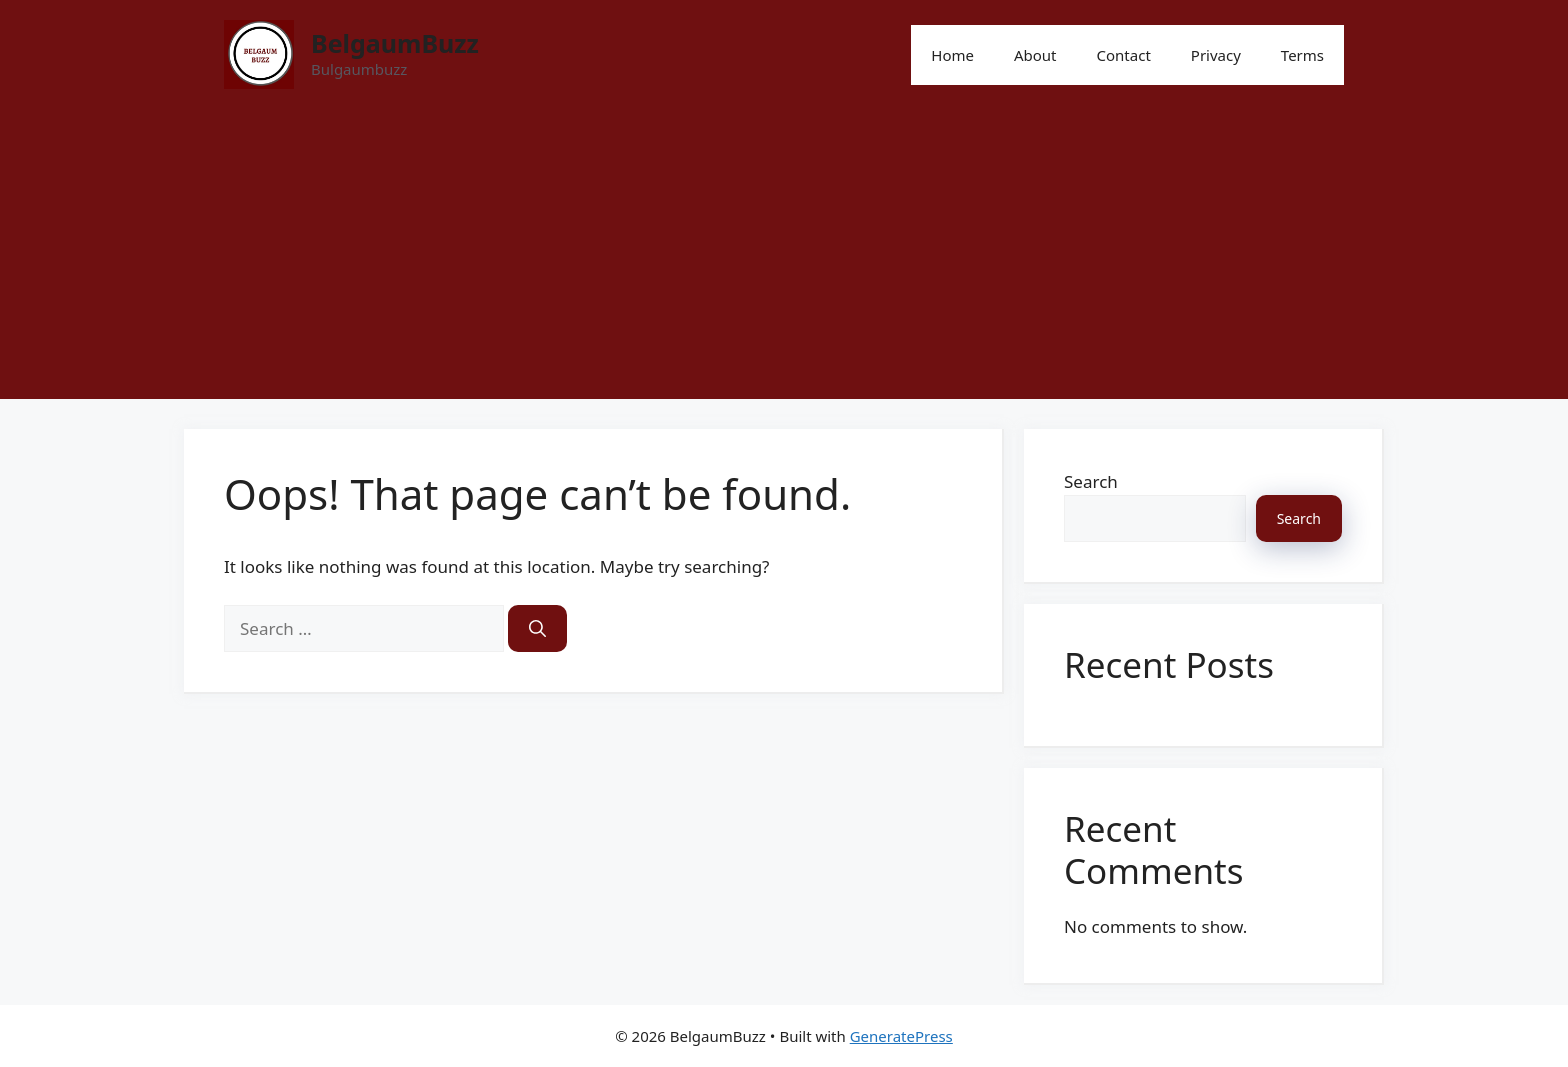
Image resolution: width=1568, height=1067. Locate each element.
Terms (1302, 55)
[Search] (537, 629)
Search (1091, 481)
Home (952, 55)
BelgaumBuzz (395, 43)
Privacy (1216, 55)
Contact (1124, 55)
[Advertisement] (784, 259)
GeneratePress (901, 1036)
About (1035, 55)
